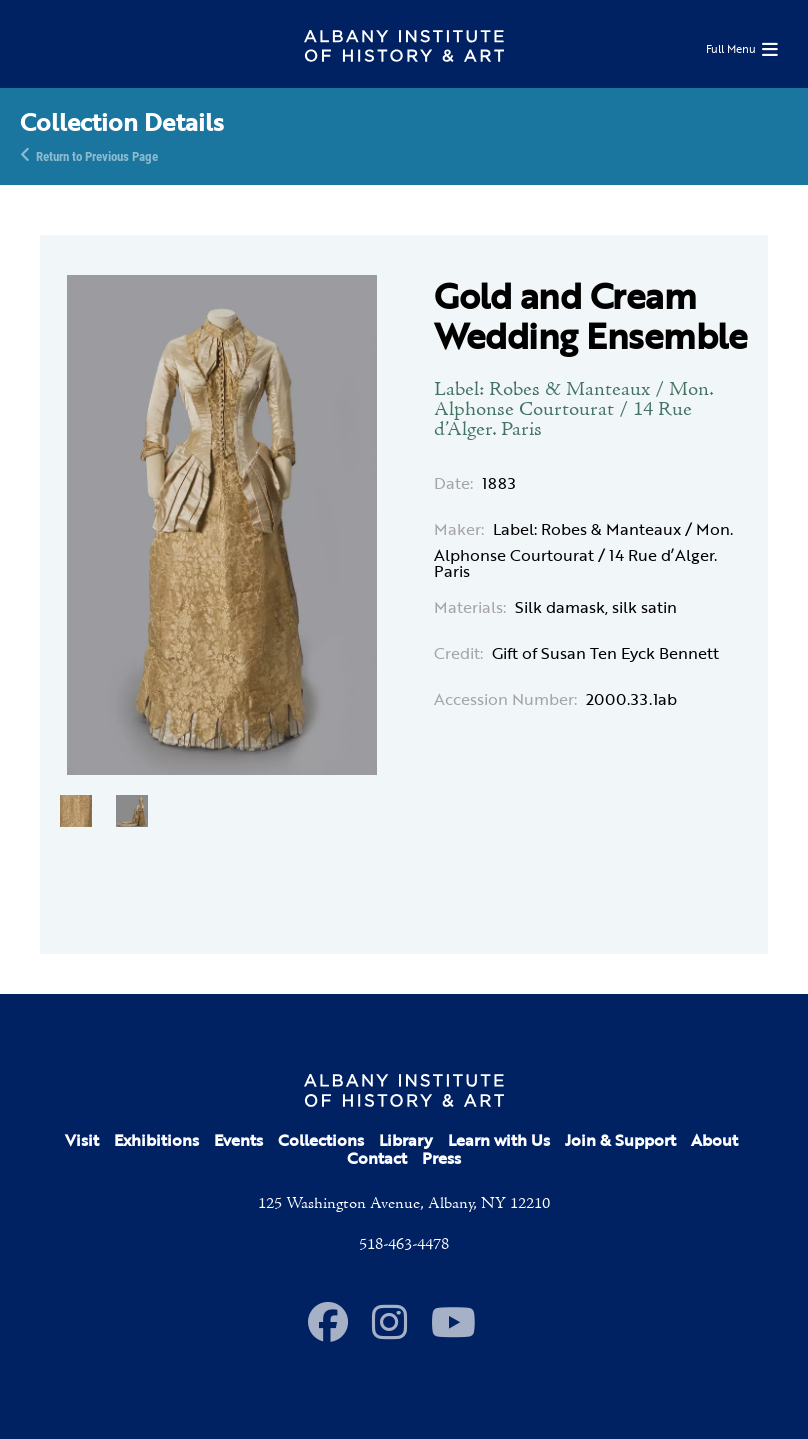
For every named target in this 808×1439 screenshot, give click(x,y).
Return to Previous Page (97, 155)
